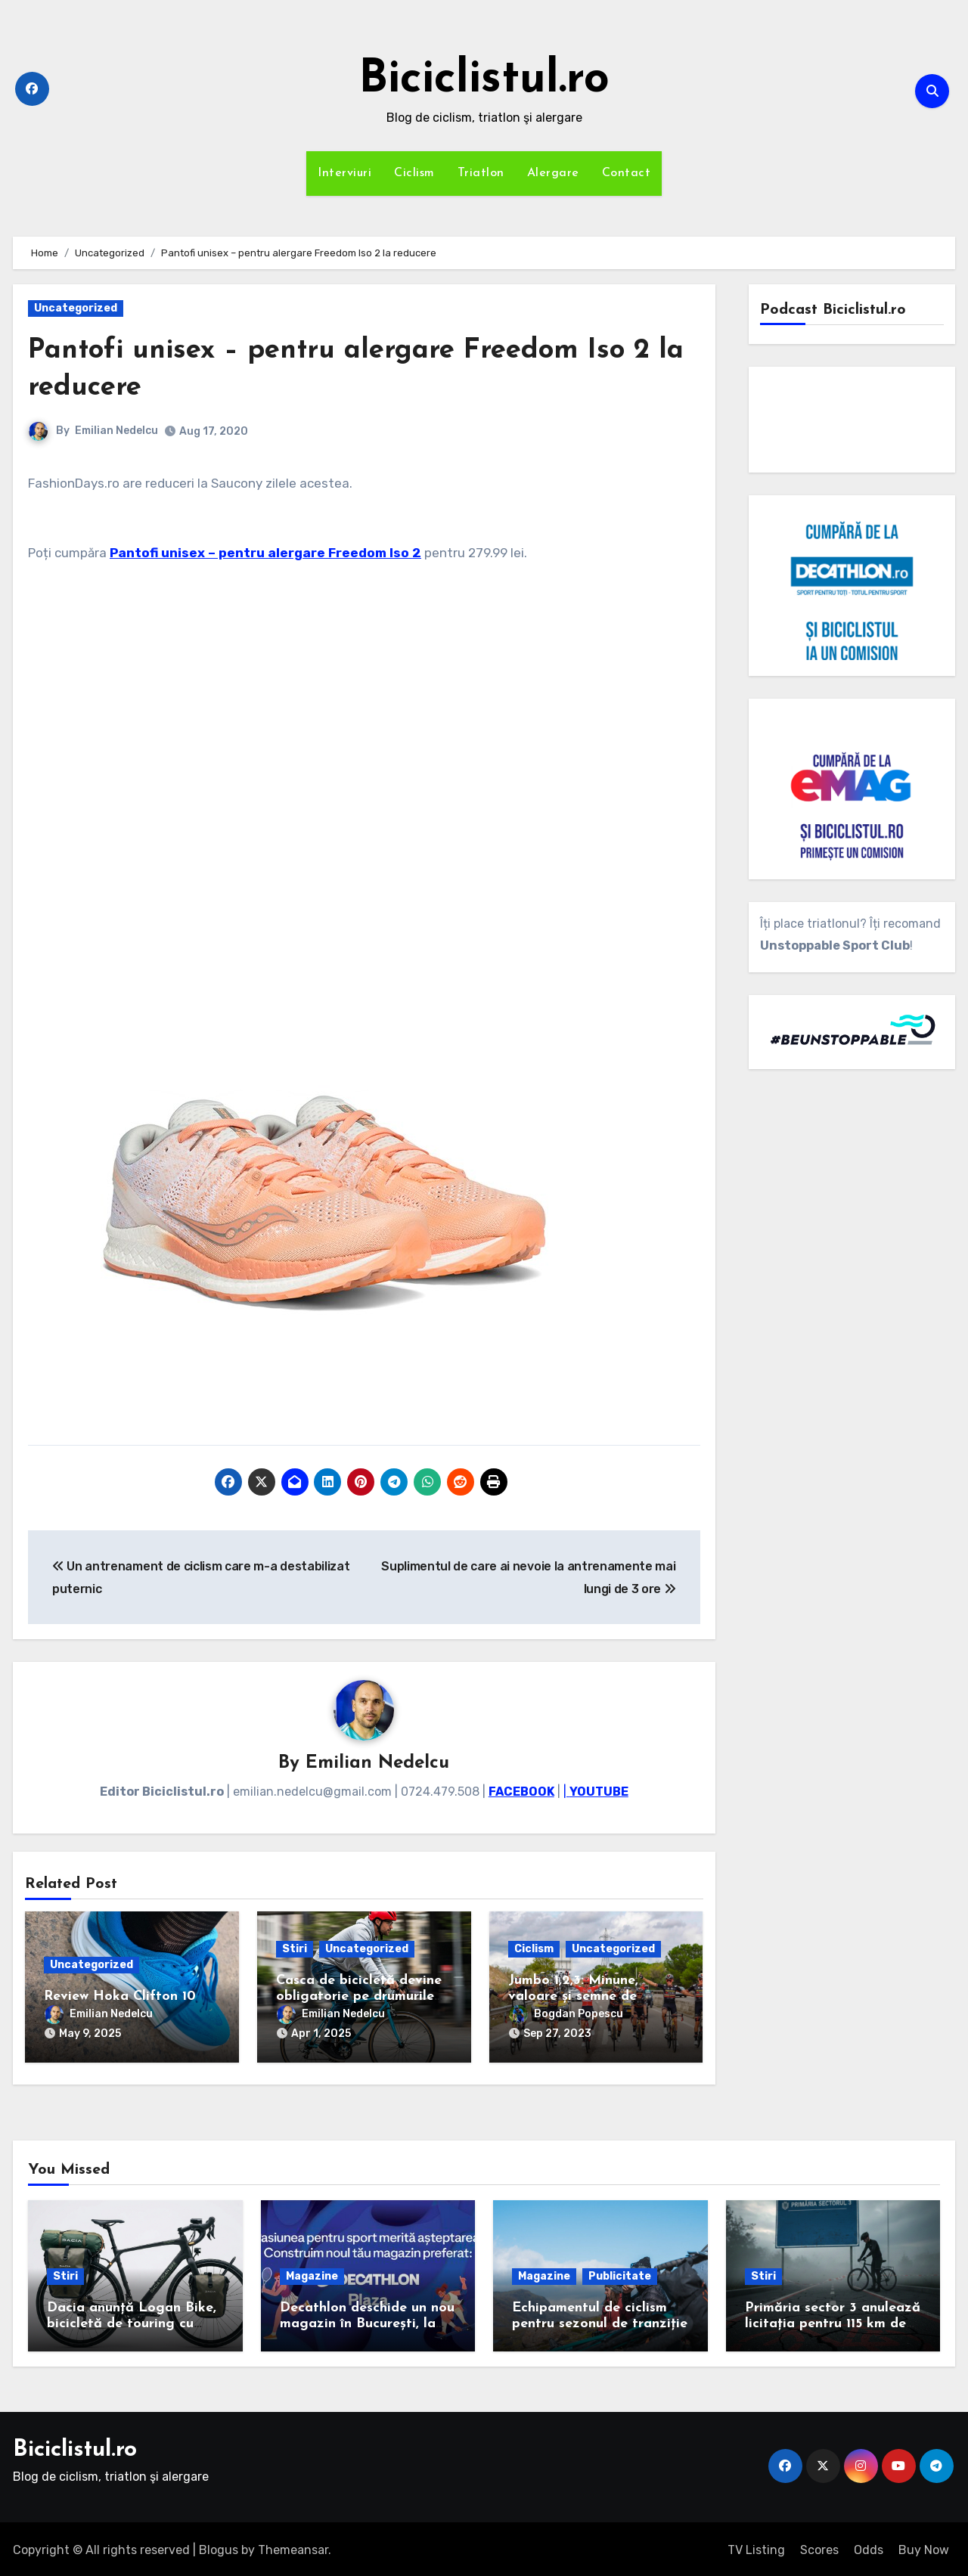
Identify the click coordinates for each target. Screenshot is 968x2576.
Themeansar (293, 2547)
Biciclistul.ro (484, 80)
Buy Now (923, 2547)
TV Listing (756, 2547)
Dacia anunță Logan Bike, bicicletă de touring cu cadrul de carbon (131, 2320)
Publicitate (619, 2272)
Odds (868, 2547)
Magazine (312, 2272)
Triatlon (481, 173)
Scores (819, 2547)
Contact (626, 173)
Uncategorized (75, 308)
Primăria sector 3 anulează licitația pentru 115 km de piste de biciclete (832, 2320)
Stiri (294, 1949)
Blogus (218, 2547)
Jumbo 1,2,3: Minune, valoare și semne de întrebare (573, 1997)
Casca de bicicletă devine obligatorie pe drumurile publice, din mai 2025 (359, 1997)
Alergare (553, 173)
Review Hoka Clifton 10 (120, 1997)
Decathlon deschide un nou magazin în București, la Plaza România (367, 2320)
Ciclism (414, 173)
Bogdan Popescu (566, 2014)
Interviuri (344, 173)
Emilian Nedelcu (116, 430)
